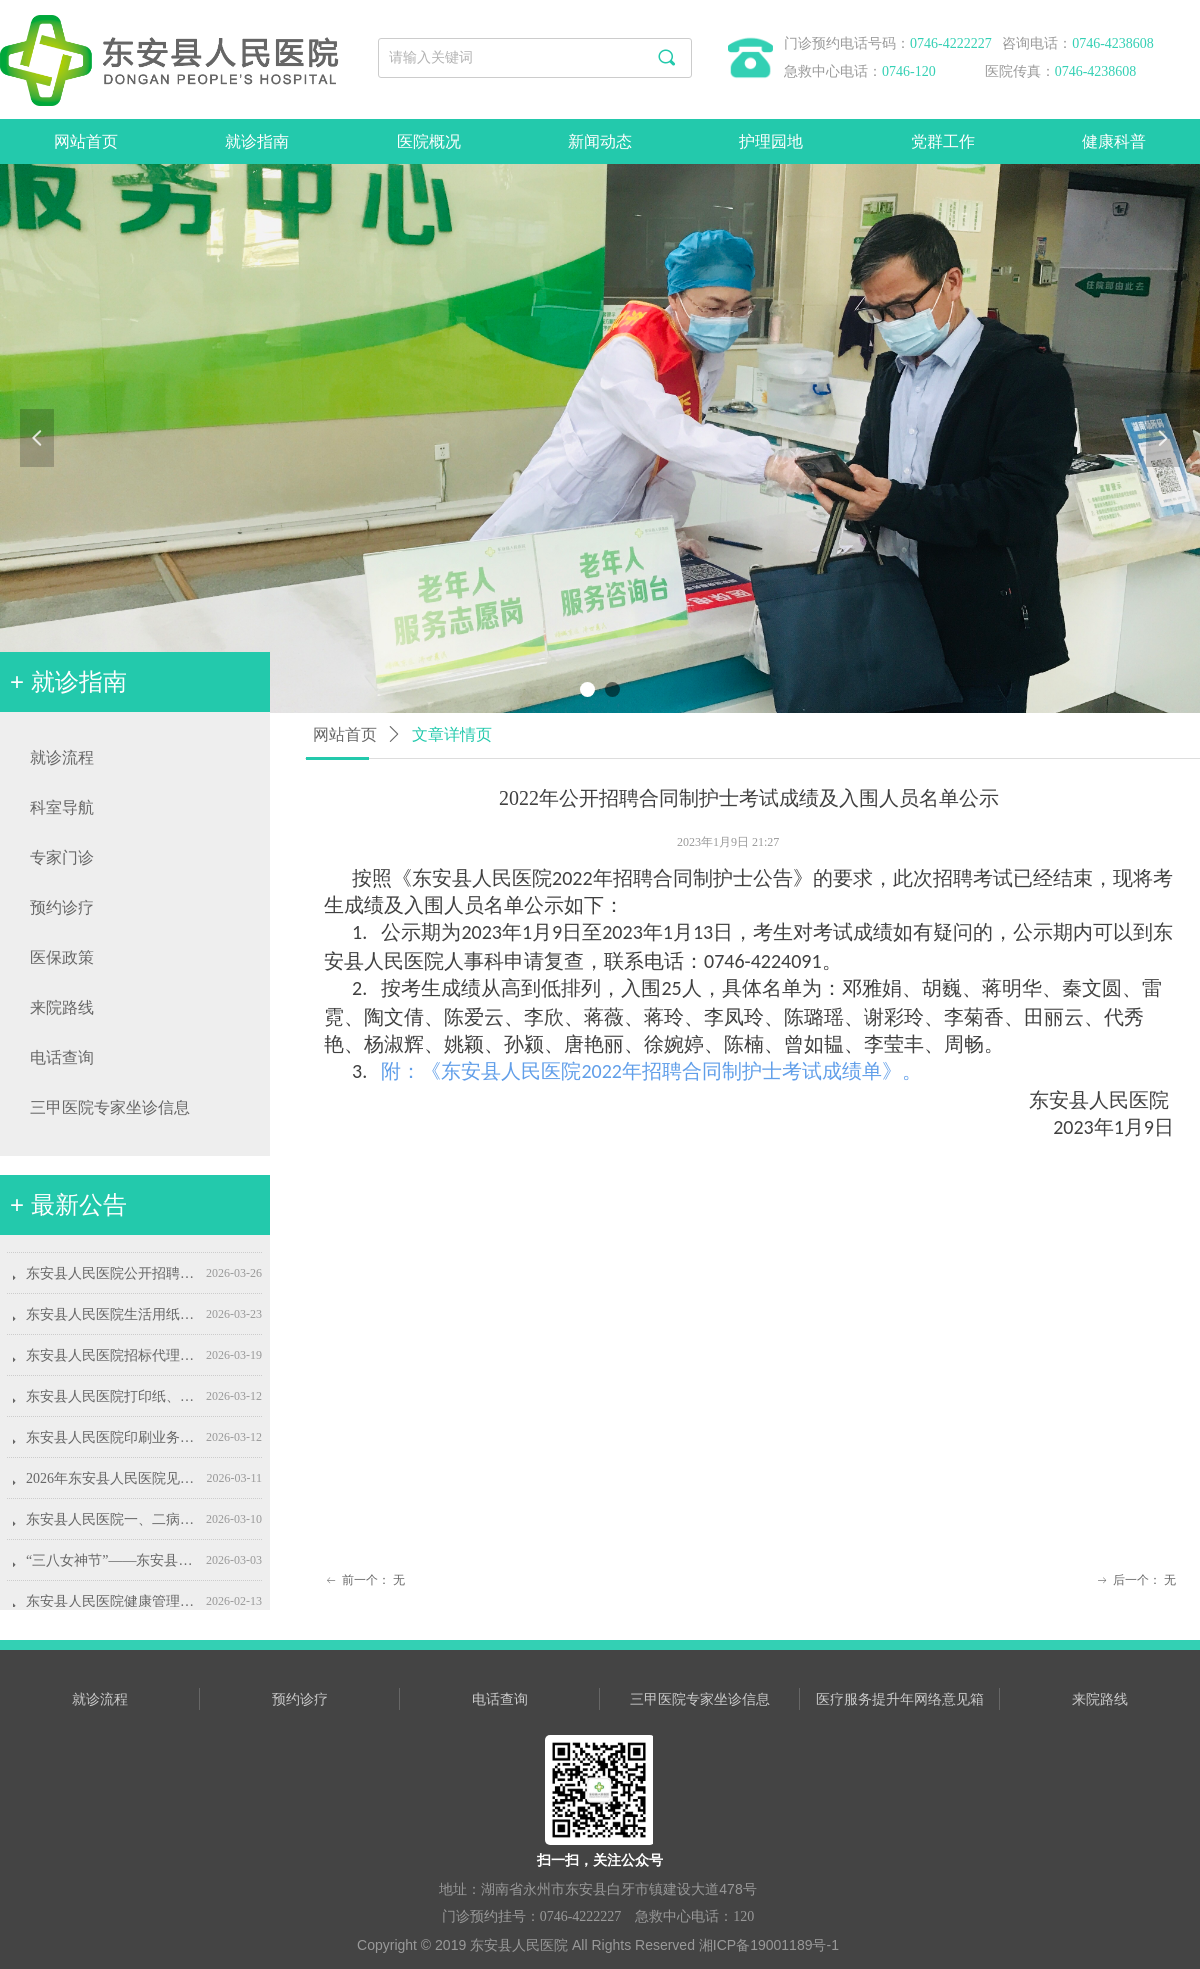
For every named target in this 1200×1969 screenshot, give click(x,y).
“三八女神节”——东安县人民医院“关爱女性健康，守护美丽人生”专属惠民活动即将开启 (112, 1566)
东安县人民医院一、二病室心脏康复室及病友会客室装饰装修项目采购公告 (112, 1525)
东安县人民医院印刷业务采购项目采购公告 (112, 1443)
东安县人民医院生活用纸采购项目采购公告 (112, 1320)
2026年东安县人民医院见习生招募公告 (112, 1484)
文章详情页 (452, 734)
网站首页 (345, 734)
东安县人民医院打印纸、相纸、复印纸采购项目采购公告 (112, 1402)
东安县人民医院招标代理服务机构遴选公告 (112, 1361)
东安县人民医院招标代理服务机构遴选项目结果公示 (112, 1238)
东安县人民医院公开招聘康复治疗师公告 (112, 1279)
